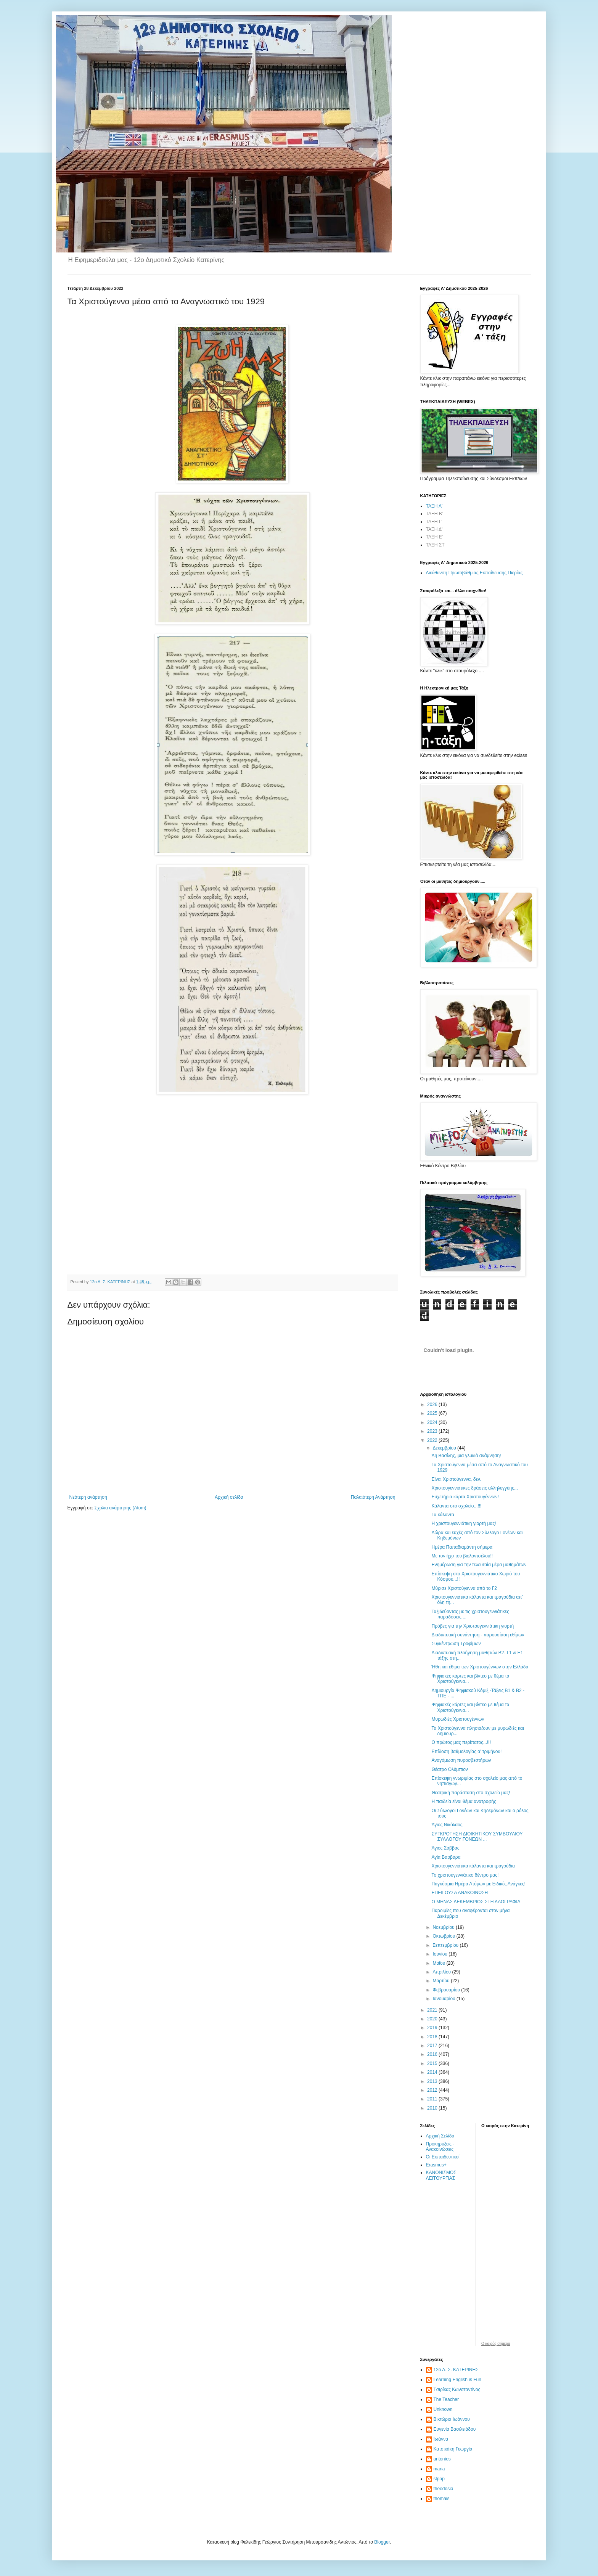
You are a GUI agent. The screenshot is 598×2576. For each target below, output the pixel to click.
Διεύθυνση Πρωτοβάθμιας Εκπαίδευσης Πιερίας (474, 572)
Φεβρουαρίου (446, 1990)
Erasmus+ (436, 2165)
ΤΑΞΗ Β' (434, 513)
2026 (433, 1404)
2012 (433, 2090)
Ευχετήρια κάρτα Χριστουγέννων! (464, 1496)
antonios (442, 2459)
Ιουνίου (440, 1954)
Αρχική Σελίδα (440, 2136)
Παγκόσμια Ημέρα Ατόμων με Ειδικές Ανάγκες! (478, 1884)
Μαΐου (439, 1963)
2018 (433, 2036)
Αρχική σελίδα (229, 1497)
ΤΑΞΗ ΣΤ (435, 545)
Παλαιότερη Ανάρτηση (373, 1497)
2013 (433, 2081)
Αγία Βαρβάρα (445, 1857)
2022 (433, 1440)
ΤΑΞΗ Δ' (434, 529)
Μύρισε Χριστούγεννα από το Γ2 (464, 1588)
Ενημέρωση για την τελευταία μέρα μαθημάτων (478, 1564)
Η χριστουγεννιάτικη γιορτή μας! (463, 1523)
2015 (433, 2063)
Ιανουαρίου (444, 1998)
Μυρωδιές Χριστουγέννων (457, 1719)
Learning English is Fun (457, 2379)
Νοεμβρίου (444, 1927)
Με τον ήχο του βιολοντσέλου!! (462, 1556)
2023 (433, 1431)
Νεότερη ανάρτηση (88, 1497)
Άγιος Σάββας (445, 1848)
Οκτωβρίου (444, 1936)
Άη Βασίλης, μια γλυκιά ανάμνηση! (466, 1455)
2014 (433, 2072)
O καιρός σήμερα (495, 2344)
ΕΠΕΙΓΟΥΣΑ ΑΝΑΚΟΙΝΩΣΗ (459, 1892)
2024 (433, 1422)
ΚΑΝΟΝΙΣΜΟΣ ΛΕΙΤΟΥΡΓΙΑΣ (441, 2175)
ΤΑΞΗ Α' (434, 506)
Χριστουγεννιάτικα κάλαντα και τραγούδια (472, 1866)
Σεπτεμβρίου (446, 1945)
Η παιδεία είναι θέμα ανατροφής (463, 1801)
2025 (433, 1413)
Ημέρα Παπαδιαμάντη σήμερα (461, 1547)
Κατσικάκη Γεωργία (453, 2449)
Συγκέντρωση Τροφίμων (456, 1643)
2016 (433, 2054)
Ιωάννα (441, 2439)
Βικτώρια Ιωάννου (452, 2419)
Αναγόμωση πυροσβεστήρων (461, 1760)
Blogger (382, 2542)
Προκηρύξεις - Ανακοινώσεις (440, 2146)
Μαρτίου (441, 1980)
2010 (433, 2108)
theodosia (443, 2488)
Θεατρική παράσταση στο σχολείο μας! (470, 1792)
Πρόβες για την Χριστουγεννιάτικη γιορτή (472, 1626)
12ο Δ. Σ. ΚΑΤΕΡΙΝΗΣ (456, 2369)
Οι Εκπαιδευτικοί (443, 2157)
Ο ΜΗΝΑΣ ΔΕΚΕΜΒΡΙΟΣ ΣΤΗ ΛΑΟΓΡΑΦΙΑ (475, 1901)
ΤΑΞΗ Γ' (434, 521)
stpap (439, 2478)
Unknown (443, 2409)
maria (439, 2469)
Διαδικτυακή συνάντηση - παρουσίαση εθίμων (477, 1635)
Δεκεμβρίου (444, 1448)
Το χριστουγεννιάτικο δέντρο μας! (464, 1875)
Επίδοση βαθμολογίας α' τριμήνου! (466, 1751)
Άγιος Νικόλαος (446, 1824)
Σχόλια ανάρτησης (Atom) (120, 1508)
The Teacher (446, 2399)
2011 (433, 2099)
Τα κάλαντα (442, 1514)
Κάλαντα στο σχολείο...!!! (456, 1506)
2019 (433, 2027)
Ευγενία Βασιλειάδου (455, 2429)
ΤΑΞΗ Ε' (434, 537)
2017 (433, 2045)
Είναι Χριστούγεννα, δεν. (456, 1479)
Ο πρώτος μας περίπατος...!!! (461, 1742)
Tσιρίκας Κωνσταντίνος (457, 2389)
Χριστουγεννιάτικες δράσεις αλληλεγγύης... (474, 1488)
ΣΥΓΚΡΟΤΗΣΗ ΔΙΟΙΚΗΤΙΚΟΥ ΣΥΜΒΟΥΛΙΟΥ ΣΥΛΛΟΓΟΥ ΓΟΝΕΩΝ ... (476, 1836)
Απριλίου (442, 1972)
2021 (433, 2010)
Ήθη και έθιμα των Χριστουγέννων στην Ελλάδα (479, 1667)
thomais (442, 2498)
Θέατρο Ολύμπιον (449, 1769)
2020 (433, 2019)
